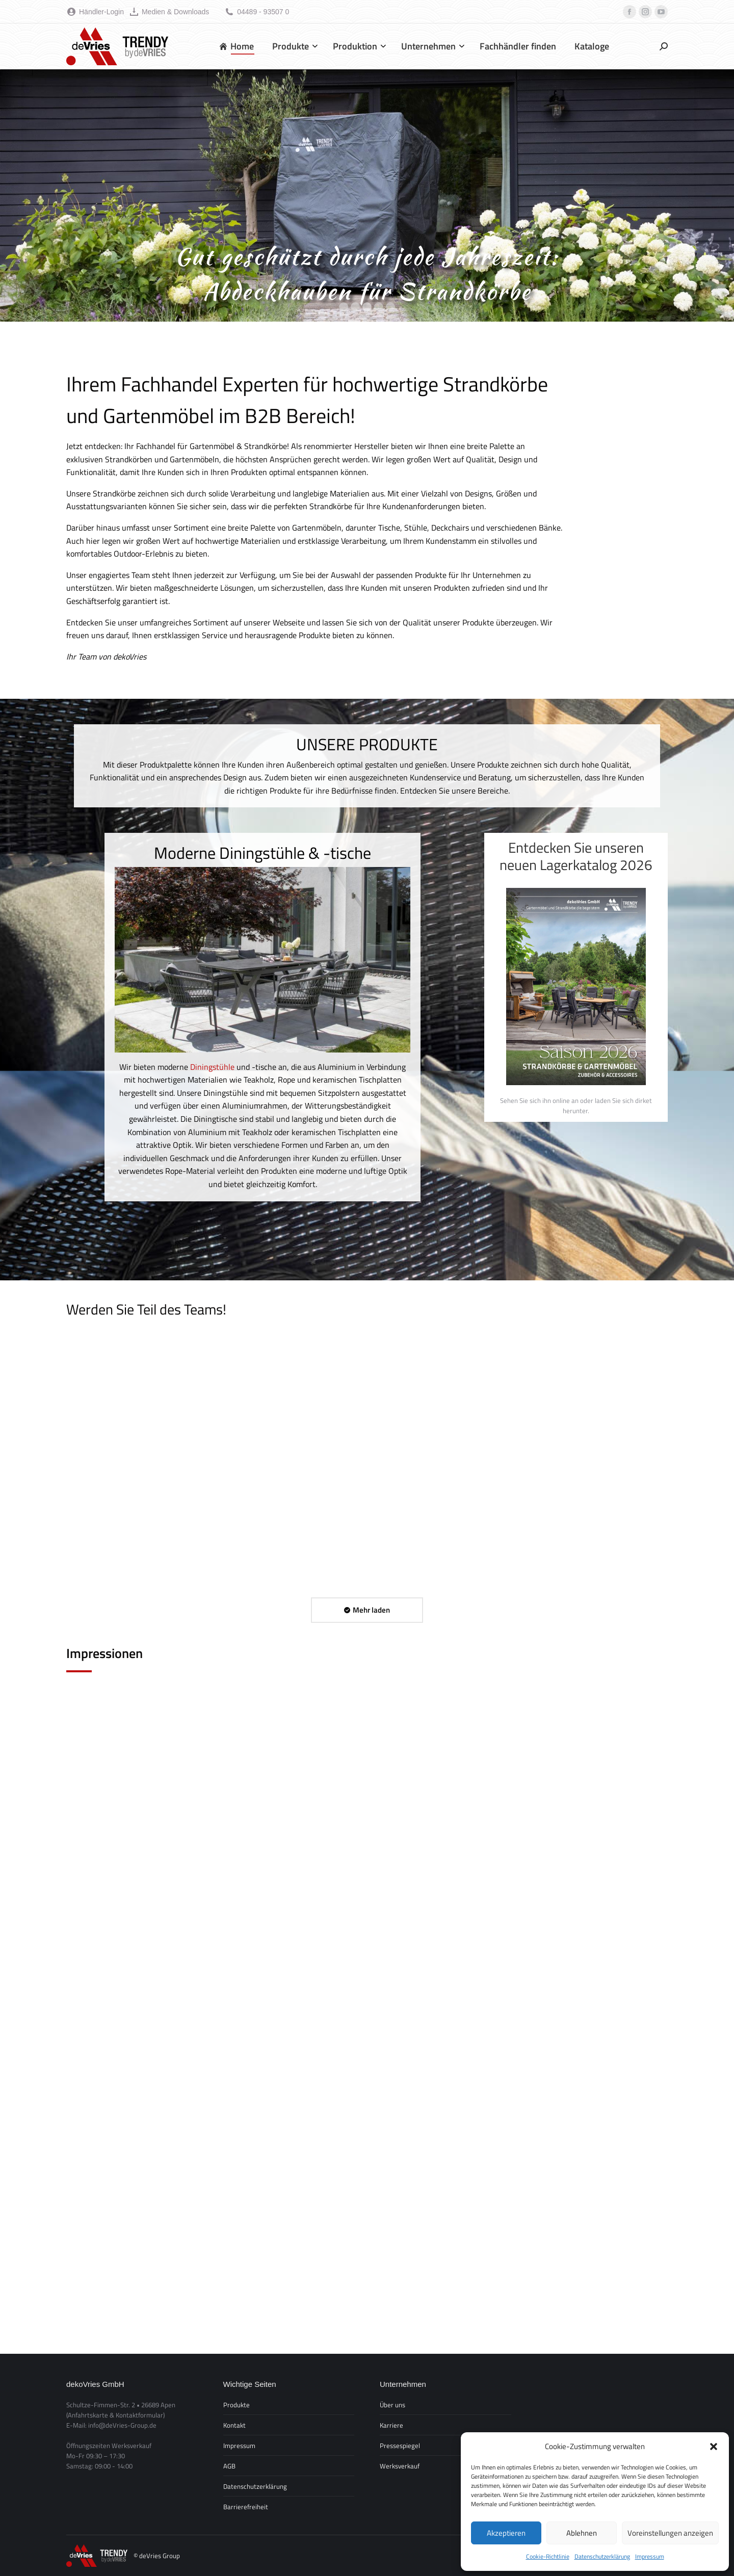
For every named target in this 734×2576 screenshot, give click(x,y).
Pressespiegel (400, 2445)
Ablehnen (581, 2533)
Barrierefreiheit (245, 2507)
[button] (714, 2446)
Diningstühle (212, 1067)
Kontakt (234, 2425)
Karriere (391, 2425)
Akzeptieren (506, 2533)
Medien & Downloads (169, 12)
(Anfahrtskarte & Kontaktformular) (115, 2415)
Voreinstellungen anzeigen (670, 2533)
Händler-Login (95, 12)
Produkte (236, 2405)
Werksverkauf (400, 2466)
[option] (262, 1017)
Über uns (392, 2405)
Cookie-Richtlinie (547, 2556)
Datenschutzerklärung (602, 2556)
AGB (229, 2466)
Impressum (649, 2556)
